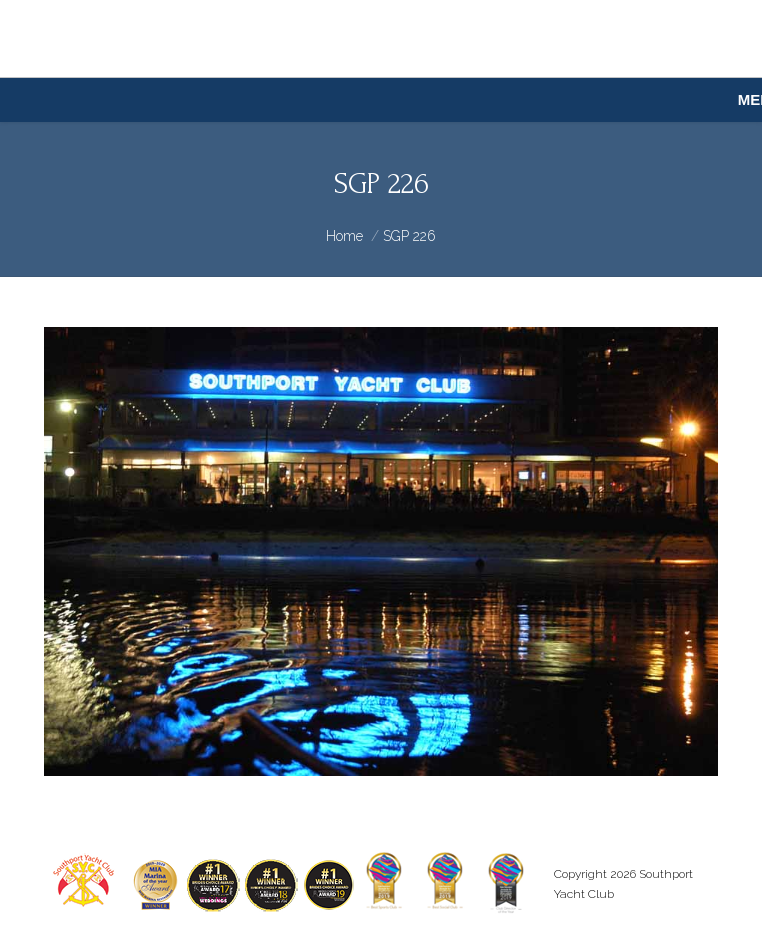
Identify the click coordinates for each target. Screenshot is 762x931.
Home (344, 236)
